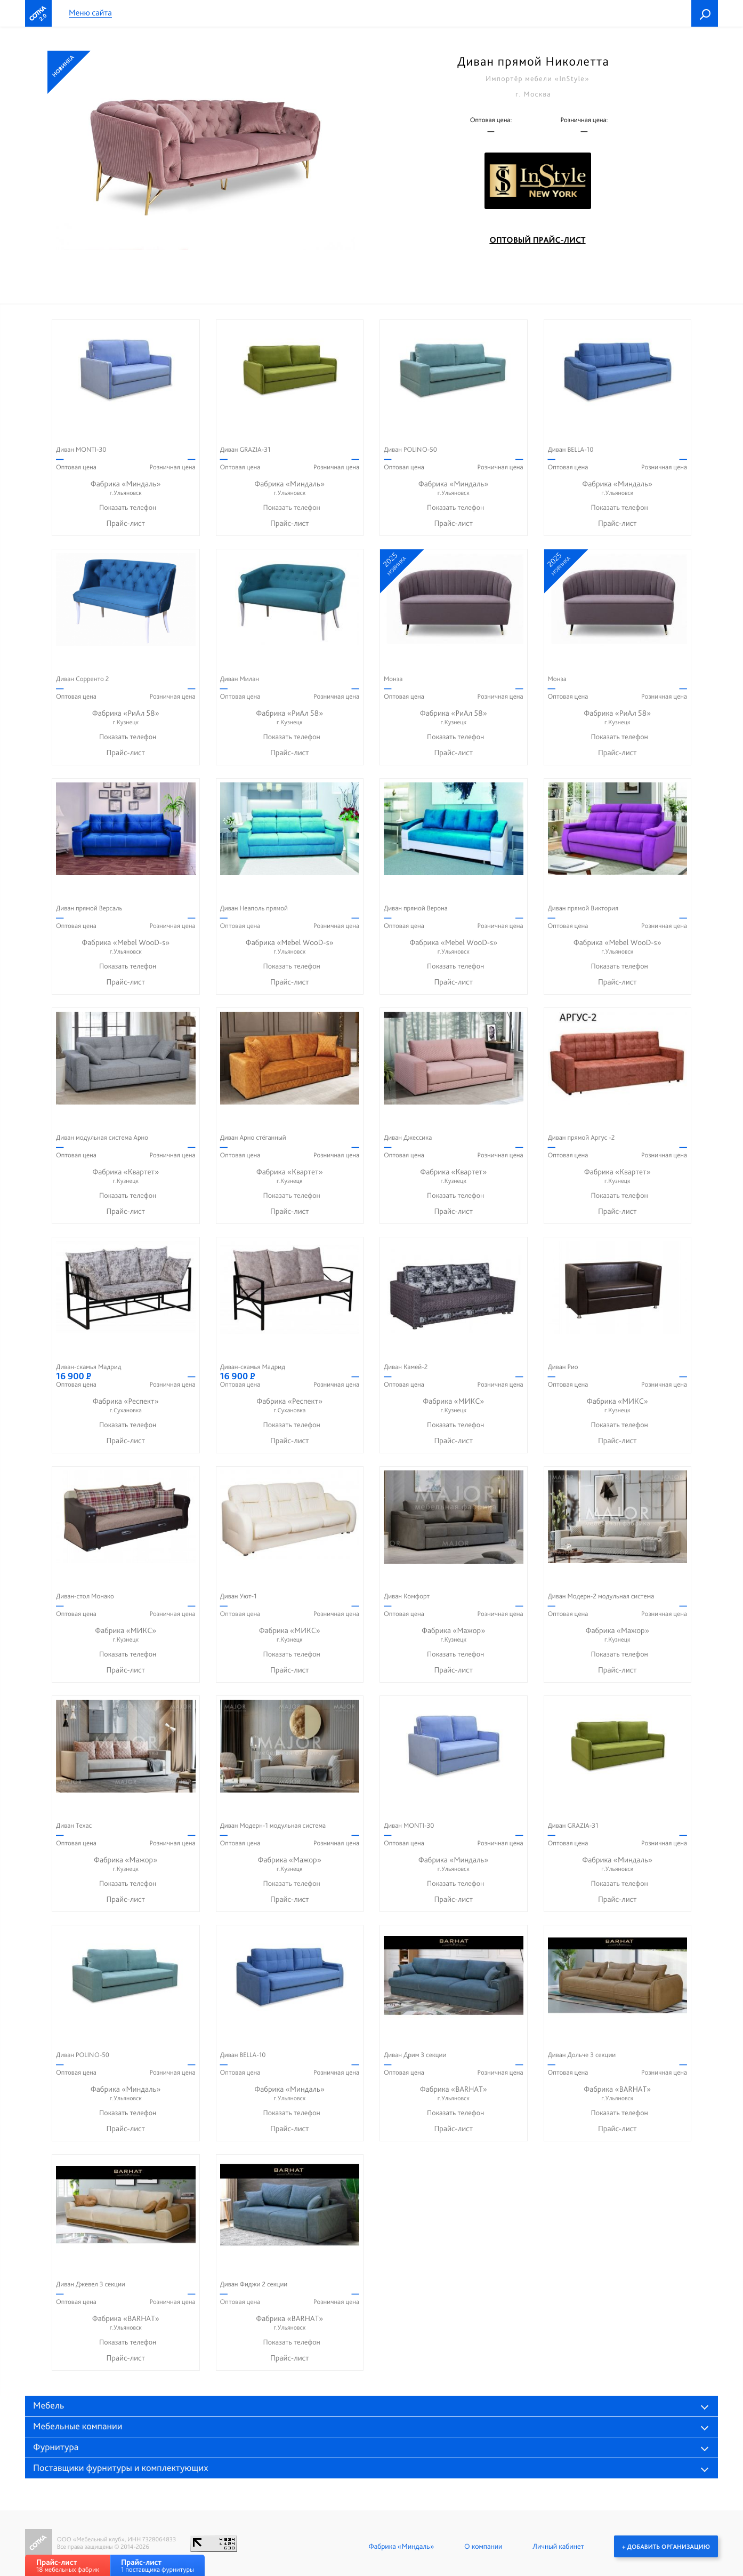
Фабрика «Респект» (126, 1405)
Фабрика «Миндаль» (126, 488)
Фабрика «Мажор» (453, 1635)
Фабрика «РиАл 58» (126, 717)
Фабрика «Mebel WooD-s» (126, 947)
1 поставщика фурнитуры (157, 2565)
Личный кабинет (558, 2546)
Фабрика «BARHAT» (453, 2093)
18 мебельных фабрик (67, 2565)
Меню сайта (90, 13)
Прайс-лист (125, 523)
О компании (483, 2546)
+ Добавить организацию (666, 2546)
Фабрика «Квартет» (126, 1176)
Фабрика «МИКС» (453, 1405)
